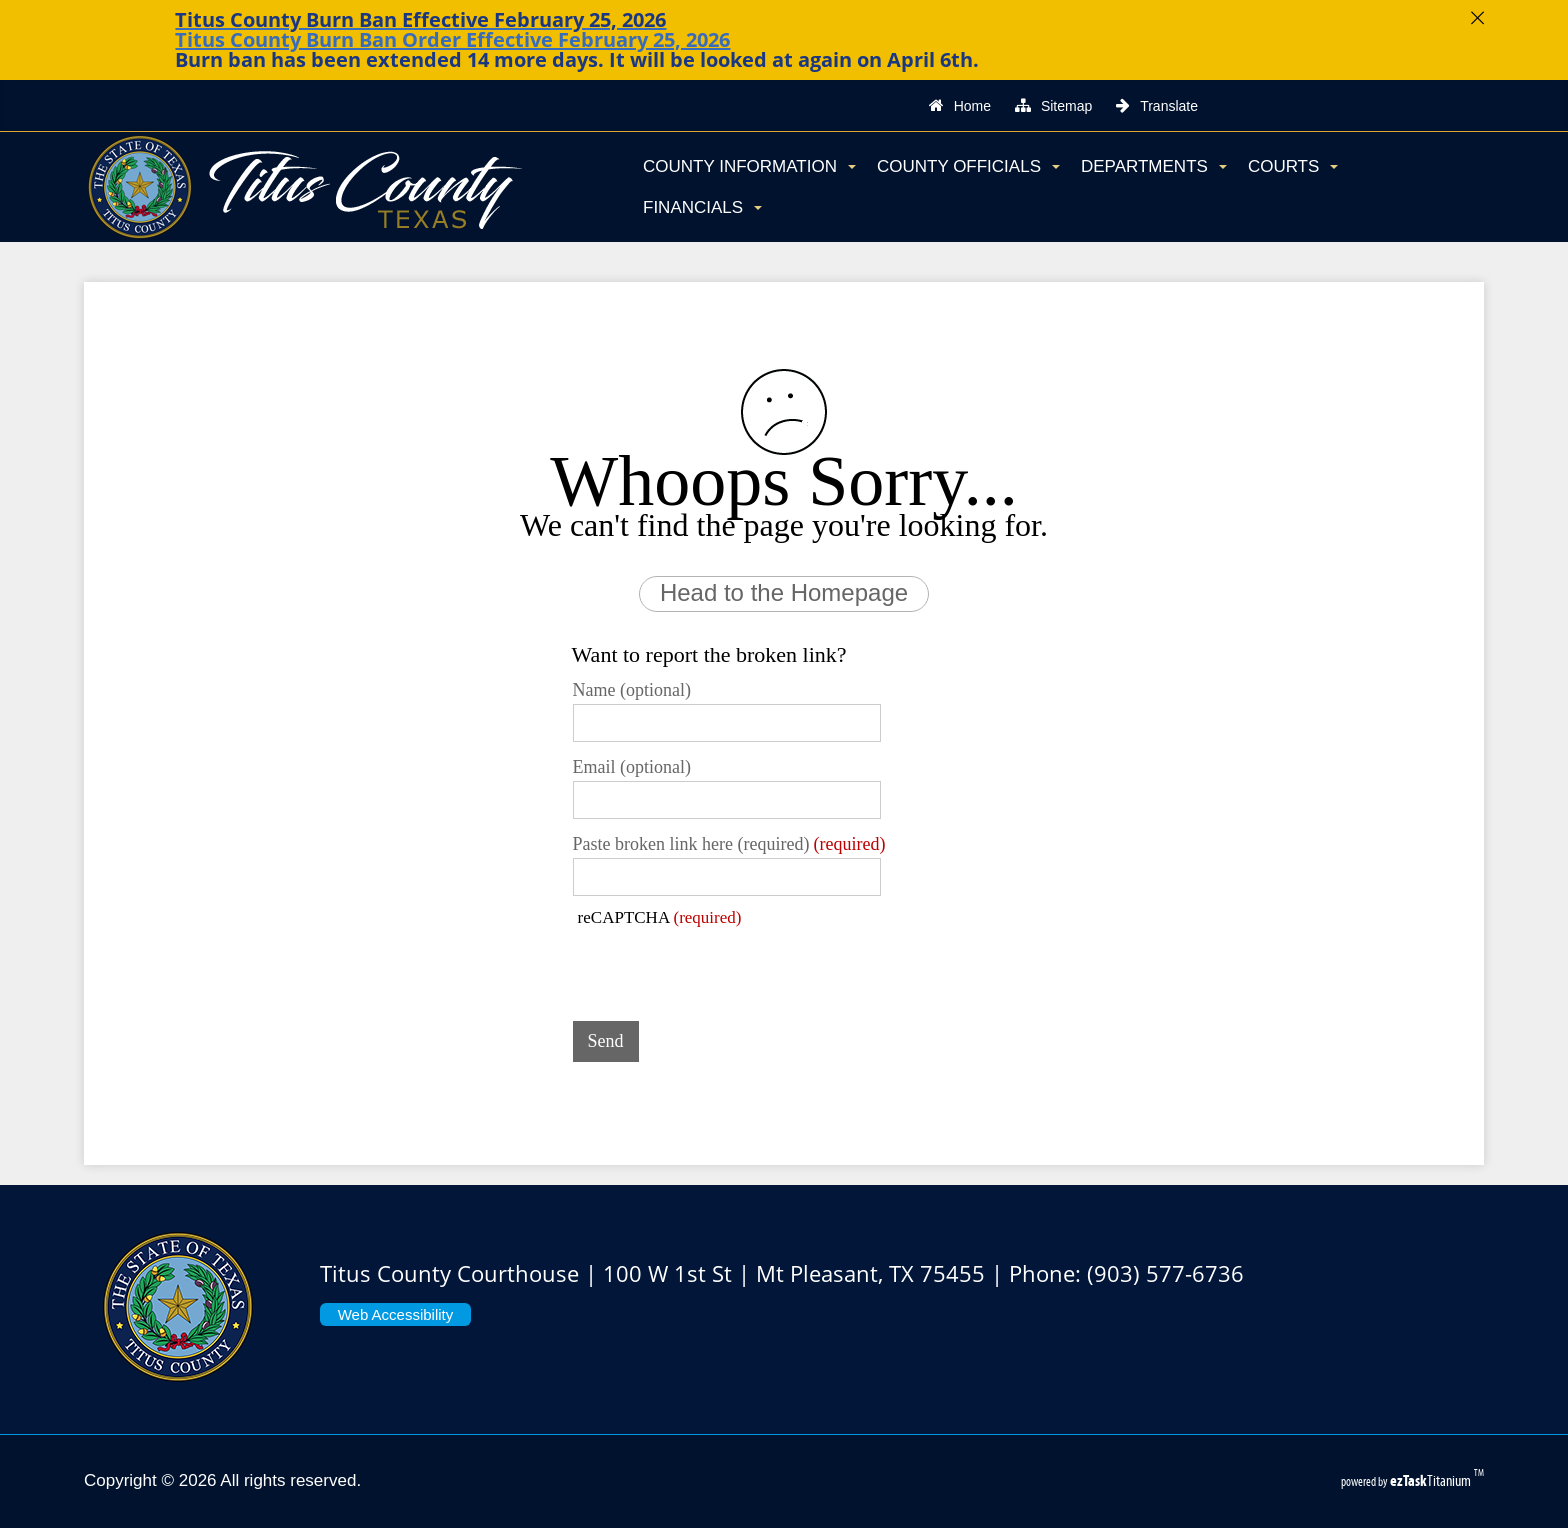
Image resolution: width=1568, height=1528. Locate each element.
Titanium (1432, 1480)
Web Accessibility (396, 1314)
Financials (702, 207)
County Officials (968, 166)
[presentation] (725, 967)
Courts (1293, 166)
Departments (1154, 166)
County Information (749, 166)
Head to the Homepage (784, 592)
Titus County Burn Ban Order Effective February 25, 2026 (452, 39)
